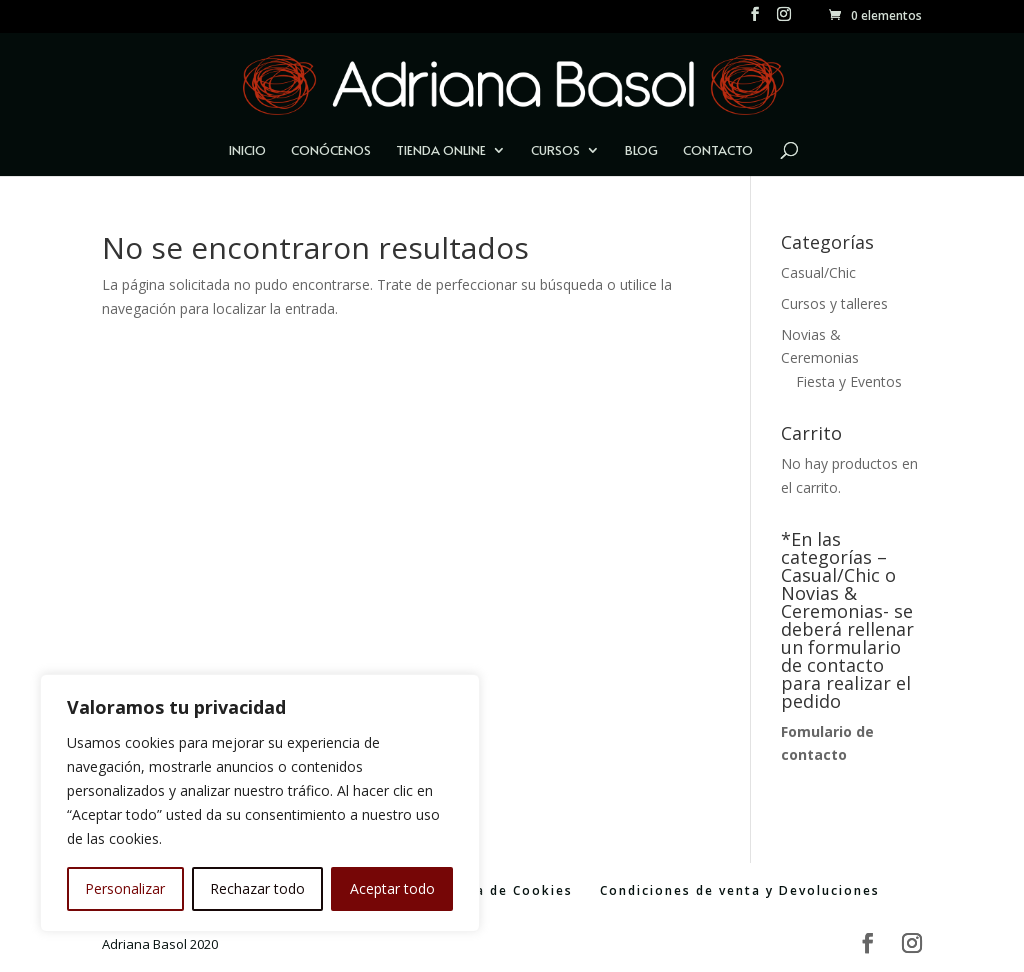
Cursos (555, 151)
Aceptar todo (392, 888)
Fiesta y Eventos (849, 381)
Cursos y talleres (834, 303)
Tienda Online (441, 151)
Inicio (247, 151)
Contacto (718, 151)
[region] (260, 803)
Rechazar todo (257, 888)
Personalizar (125, 888)
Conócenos (331, 151)
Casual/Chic (818, 272)
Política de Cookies (500, 890)
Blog (641, 151)
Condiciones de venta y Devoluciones (740, 890)
